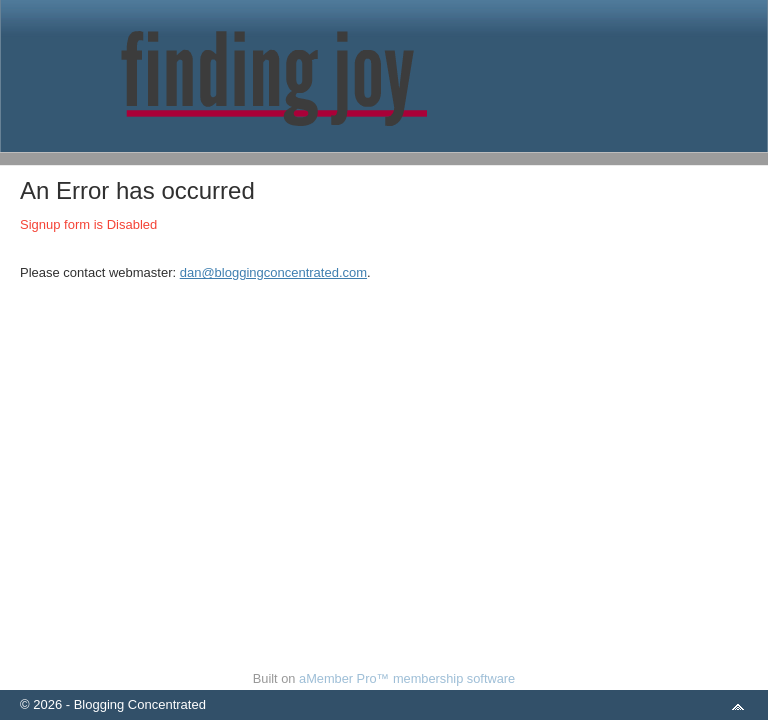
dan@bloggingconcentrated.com (273, 272)
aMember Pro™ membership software (407, 678)
